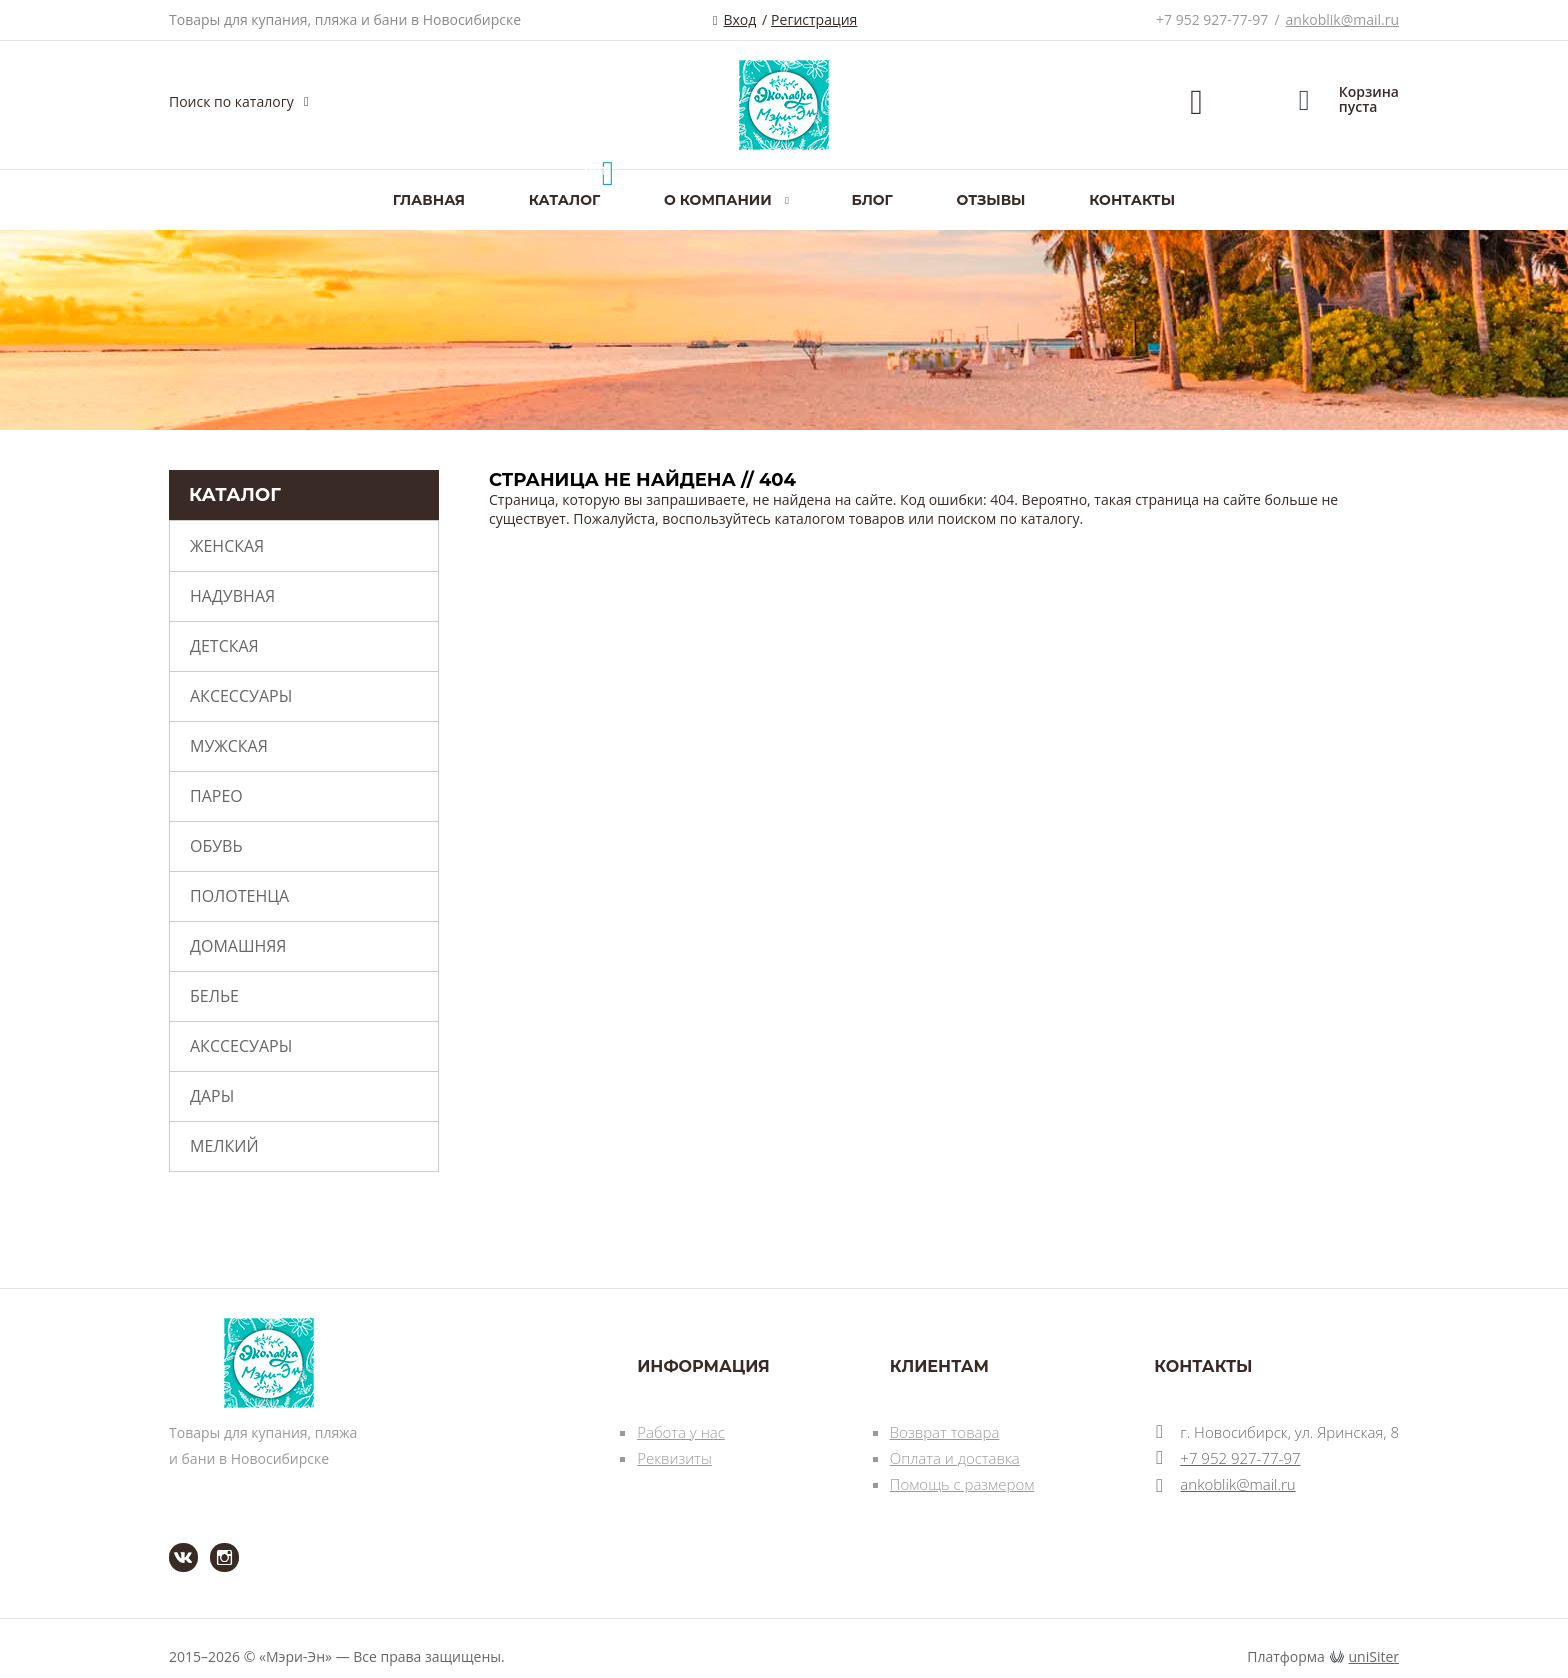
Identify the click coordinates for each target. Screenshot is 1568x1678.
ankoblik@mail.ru (1342, 19)
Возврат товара (945, 1432)
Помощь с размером (962, 1484)
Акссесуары (241, 1046)
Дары (212, 1096)
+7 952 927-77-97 (1212, 19)
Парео (216, 796)
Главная (429, 200)
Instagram (212, 1543)
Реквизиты (674, 1458)
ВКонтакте (171, 1543)
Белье (214, 996)
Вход (739, 19)
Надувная (232, 596)
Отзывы (991, 200)
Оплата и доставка (955, 1458)
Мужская (229, 746)
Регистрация (814, 19)
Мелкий (224, 1146)
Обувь (216, 846)
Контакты (1132, 200)
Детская (224, 646)
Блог (872, 200)
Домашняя (238, 946)
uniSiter (1374, 1656)
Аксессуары (241, 696)
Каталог (564, 200)
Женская (227, 546)
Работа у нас (681, 1432)
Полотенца (239, 896)
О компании (718, 200)
